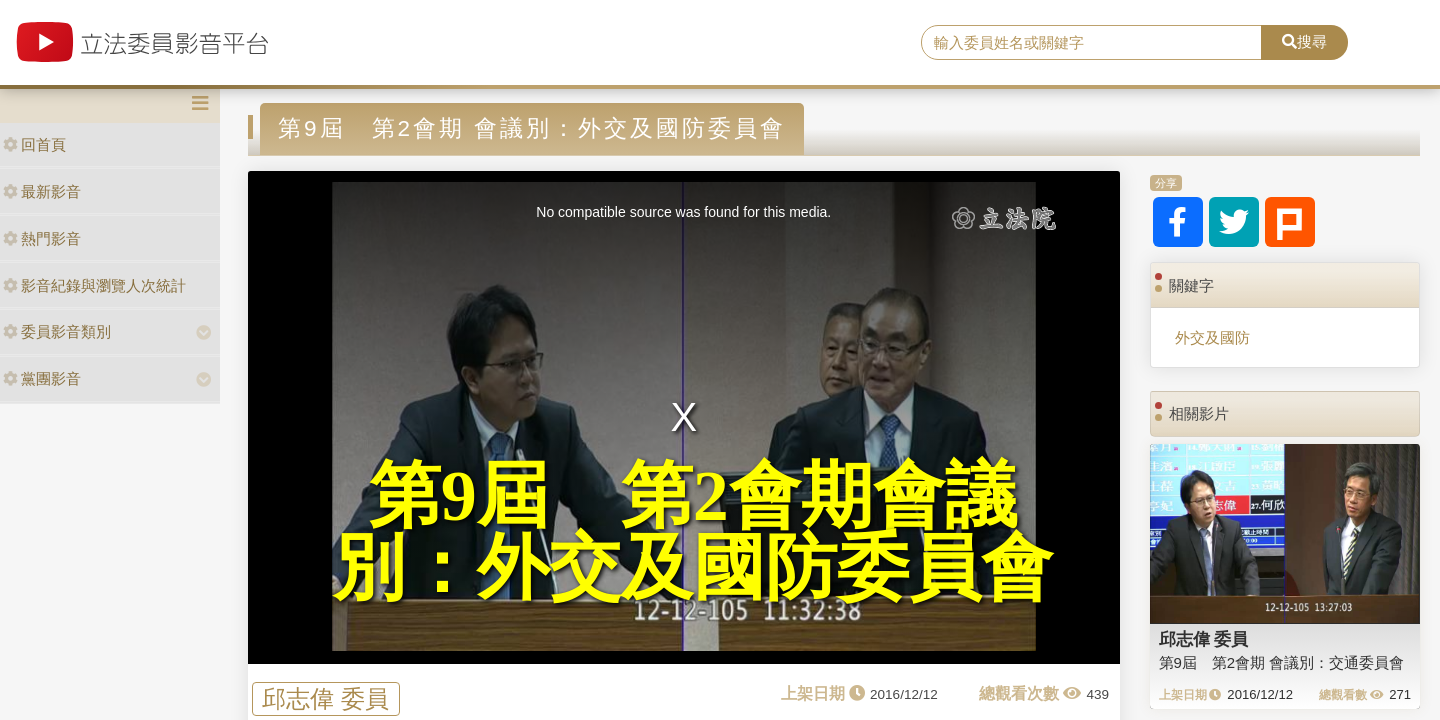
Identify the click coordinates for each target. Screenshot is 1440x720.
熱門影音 (42, 238)
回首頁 (34, 144)
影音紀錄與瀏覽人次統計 (94, 285)
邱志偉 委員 (325, 698)
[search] (1091, 43)
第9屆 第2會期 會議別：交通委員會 (1282, 662)
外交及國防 (1212, 337)
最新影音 (42, 191)
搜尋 (1304, 41)
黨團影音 (42, 378)
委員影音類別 (57, 331)
